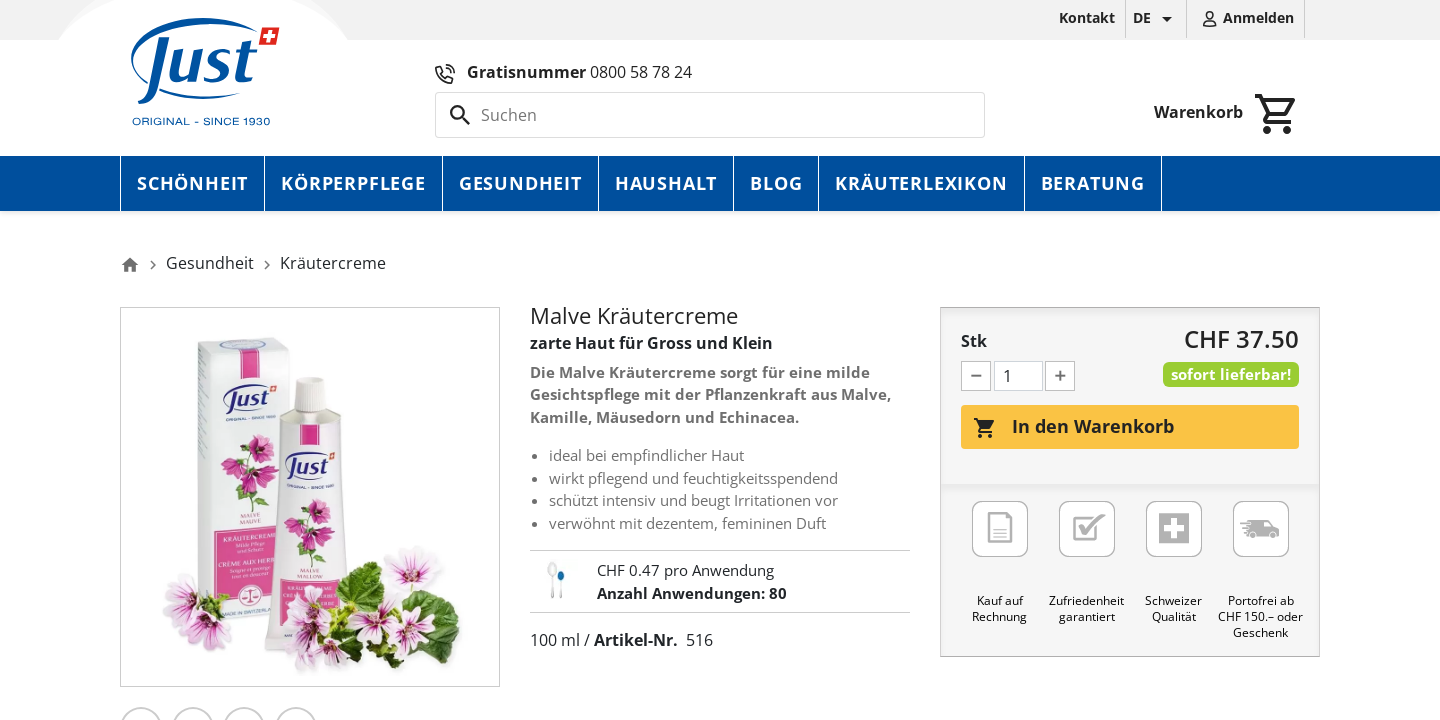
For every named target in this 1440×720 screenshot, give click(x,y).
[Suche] (710, 115)
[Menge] (1018, 376)
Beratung (1093, 183)
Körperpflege (353, 183)
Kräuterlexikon (921, 183)
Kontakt (1087, 17)
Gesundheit (520, 183)
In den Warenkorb (1073, 427)
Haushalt (666, 183)
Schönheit (192, 183)
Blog (776, 183)
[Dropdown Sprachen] (1156, 19)
